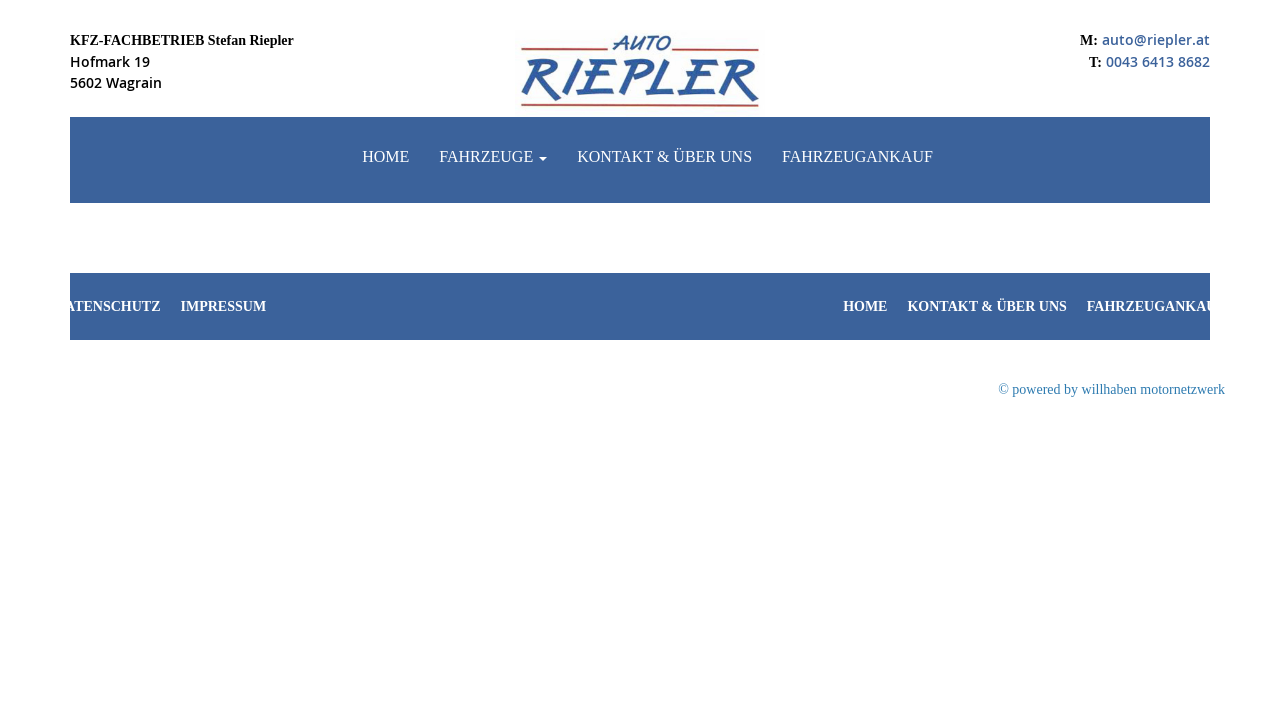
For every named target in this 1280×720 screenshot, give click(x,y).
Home (385, 156)
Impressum (224, 306)
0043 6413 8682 (1158, 61)
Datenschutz (108, 306)
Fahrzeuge (493, 156)
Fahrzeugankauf (857, 156)
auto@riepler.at (1156, 39)
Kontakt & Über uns (664, 156)
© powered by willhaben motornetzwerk (1111, 389)
